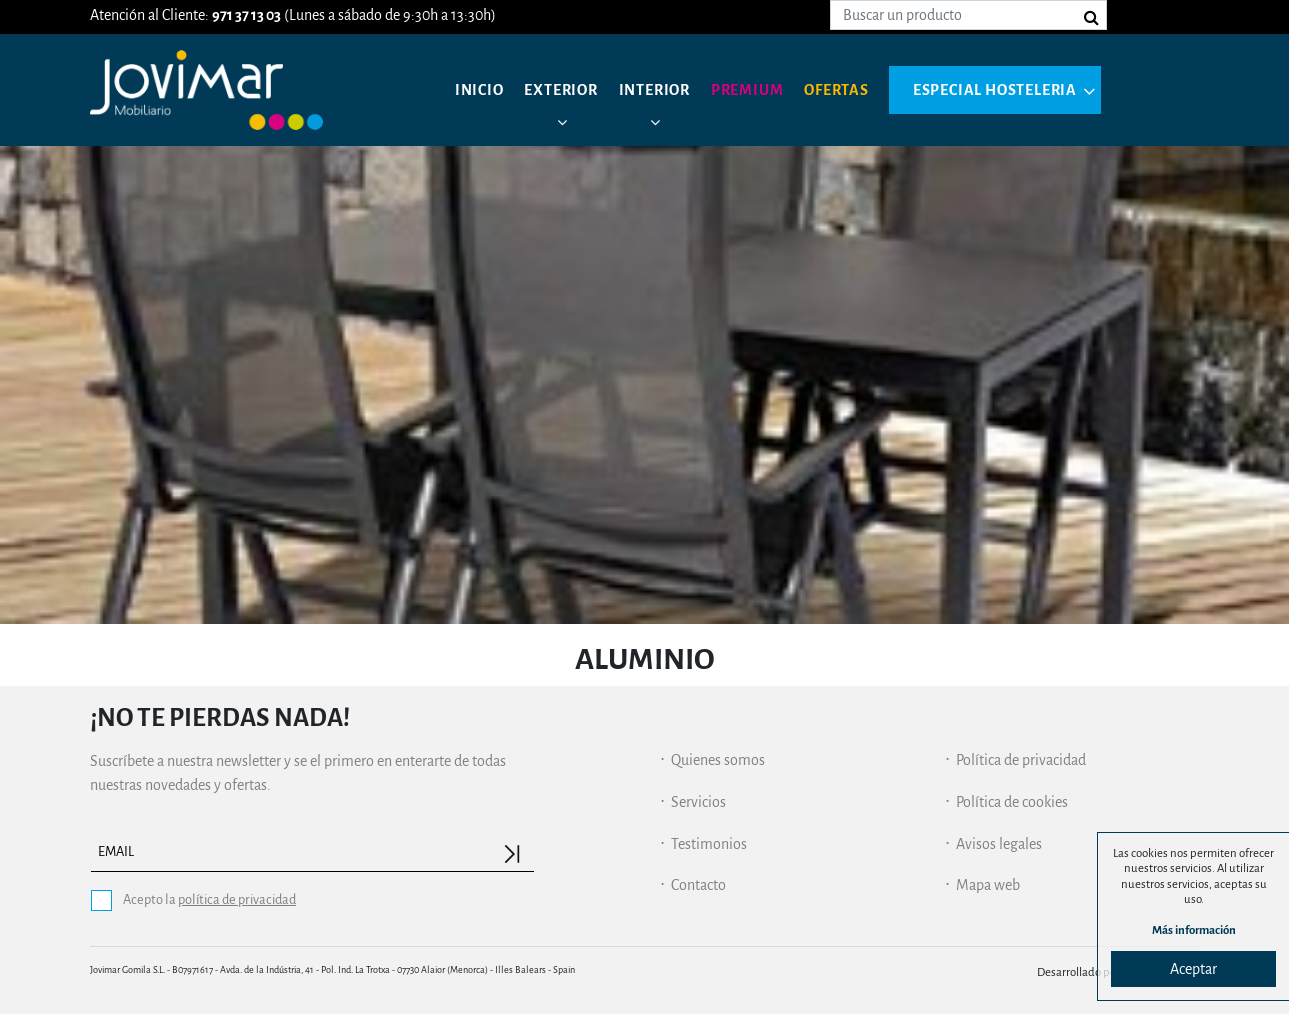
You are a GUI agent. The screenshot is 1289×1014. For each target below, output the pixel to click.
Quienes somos (718, 760)
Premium (747, 90)
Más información (1194, 930)
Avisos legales (999, 844)
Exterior (560, 90)
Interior (654, 90)
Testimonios (709, 844)
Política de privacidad (1021, 760)
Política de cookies (1012, 802)
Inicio (479, 90)
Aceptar (1193, 969)
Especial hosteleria (995, 90)
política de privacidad (237, 899)
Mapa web (988, 885)
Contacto (698, 885)
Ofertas (836, 90)
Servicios (698, 802)
